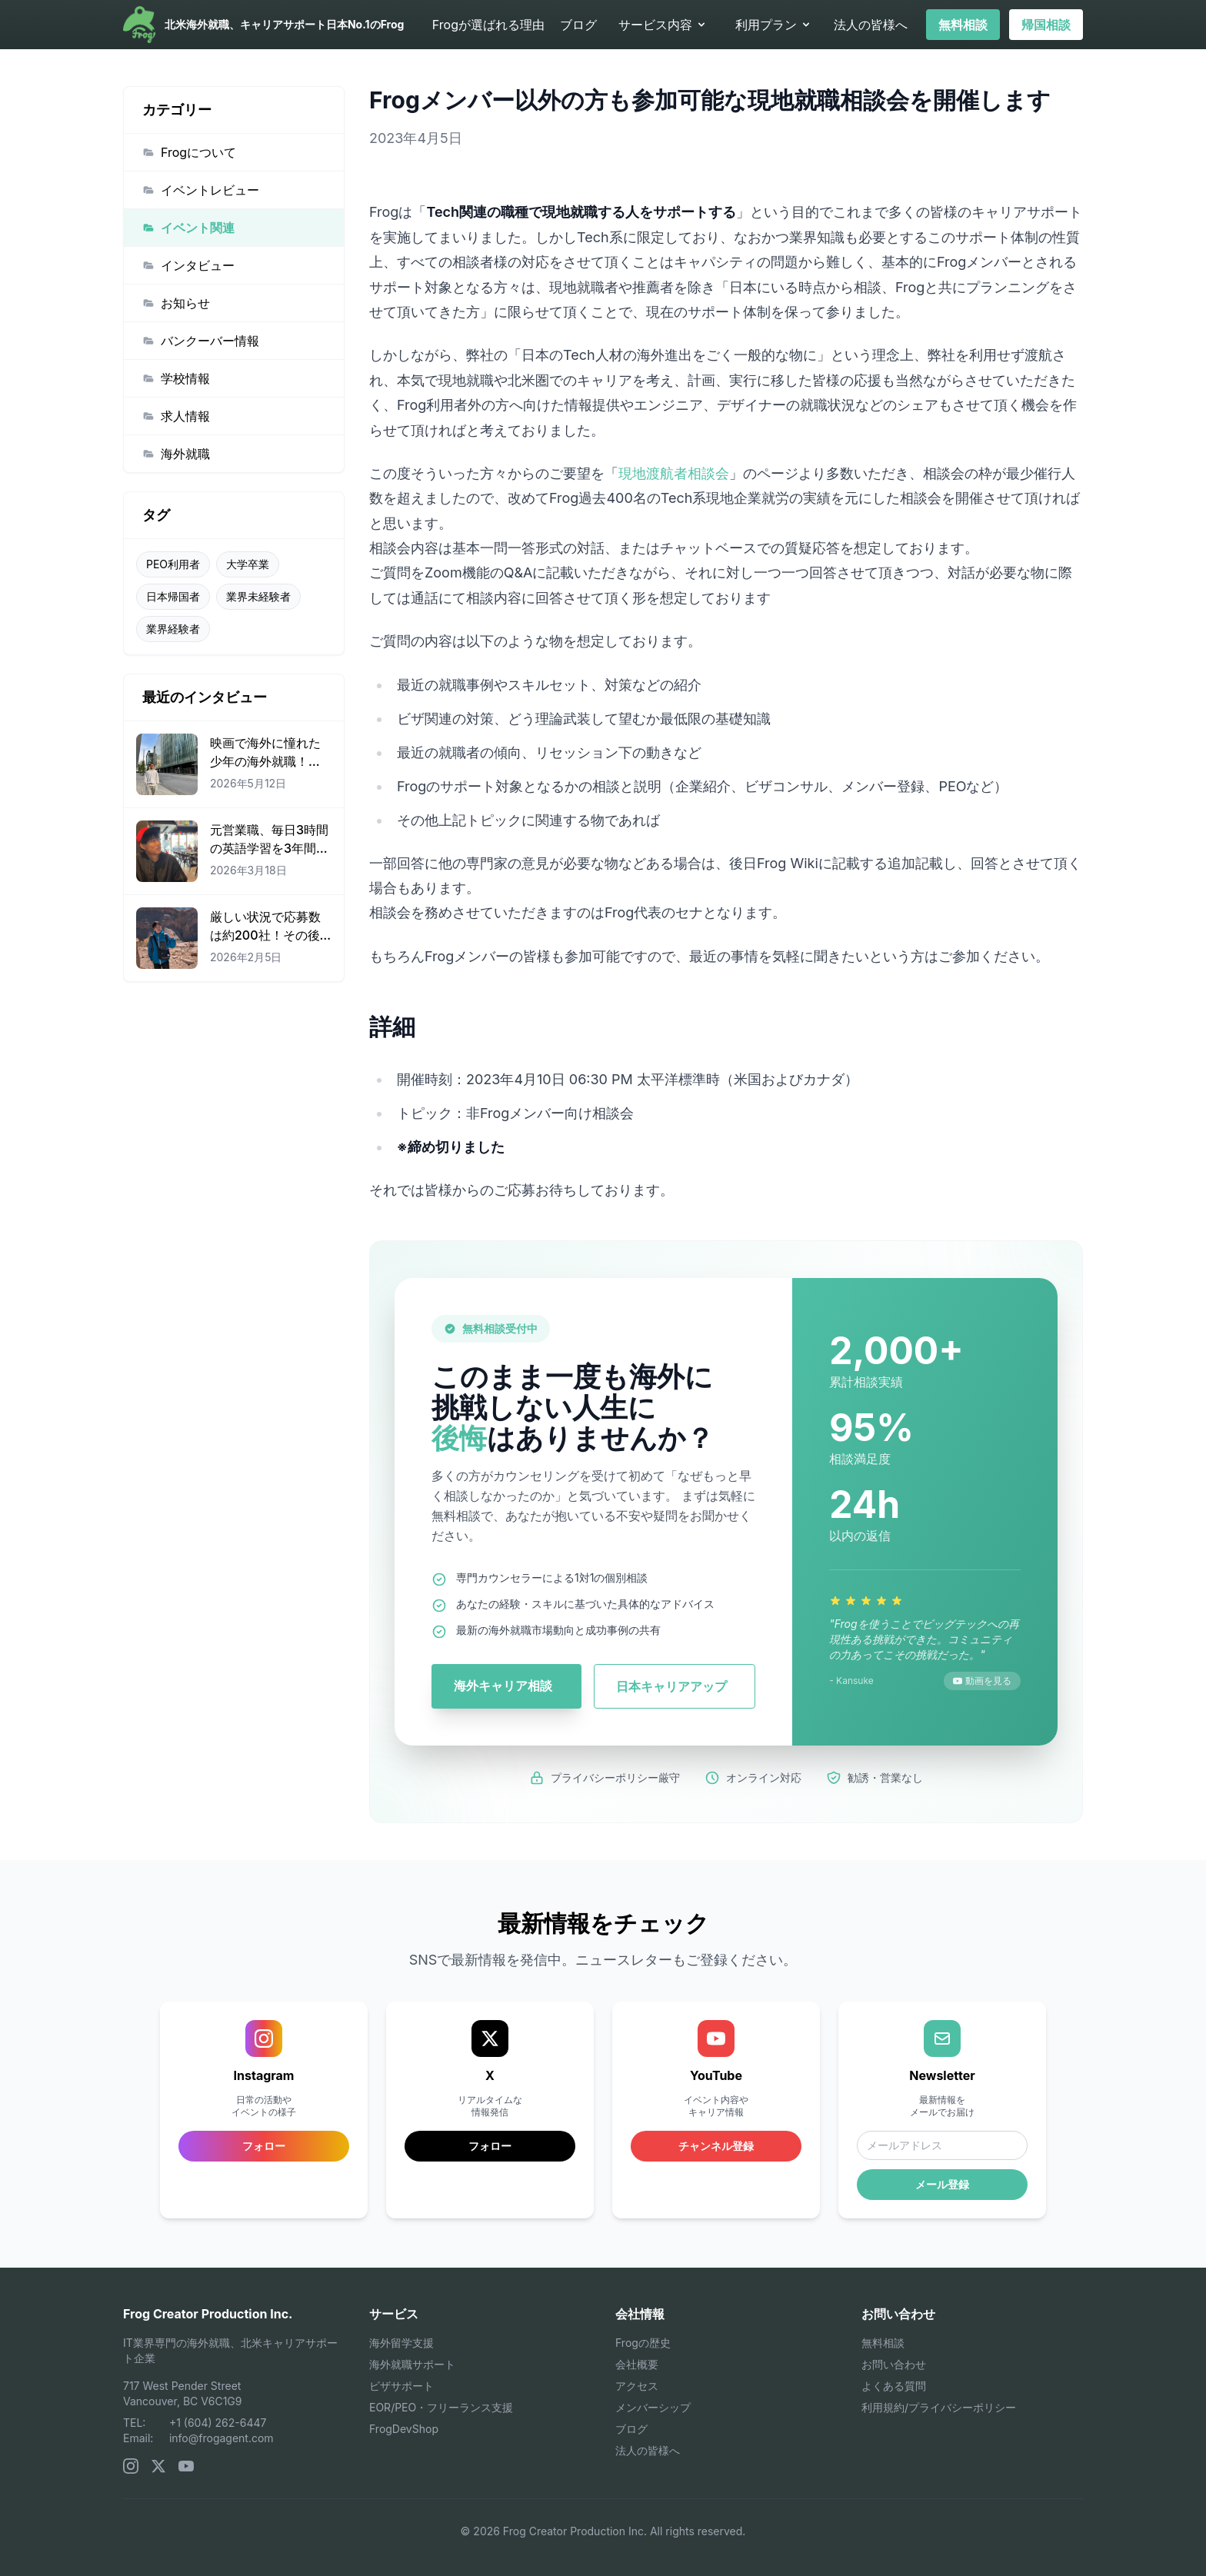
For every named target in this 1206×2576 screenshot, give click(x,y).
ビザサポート (401, 2385)
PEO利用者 (173, 564)
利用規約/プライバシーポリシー (938, 2407)
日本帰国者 (173, 596)
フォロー (489, 2145)
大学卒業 (247, 564)
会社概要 (636, 2364)
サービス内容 (663, 24)
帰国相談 (1046, 24)
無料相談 (963, 24)
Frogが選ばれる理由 (488, 24)
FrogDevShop (403, 2428)
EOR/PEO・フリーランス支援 (441, 2407)
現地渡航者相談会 (673, 473)
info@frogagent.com (221, 2438)
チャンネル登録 (716, 2145)
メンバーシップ (653, 2407)
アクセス (636, 2385)
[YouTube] (186, 2466)
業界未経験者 (258, 596)
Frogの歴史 (643, 2342)
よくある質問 (893, 2385)
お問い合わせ (893, 2364)
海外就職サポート (412, 2364)
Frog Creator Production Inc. (207, 2313)
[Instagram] (130, 2466)
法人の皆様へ (871, 24)
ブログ (578, 24)
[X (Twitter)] (158, 2466)
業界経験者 (173, 628)
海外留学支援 (401, 2342)
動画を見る (982, 1680)
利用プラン (773, 24)
